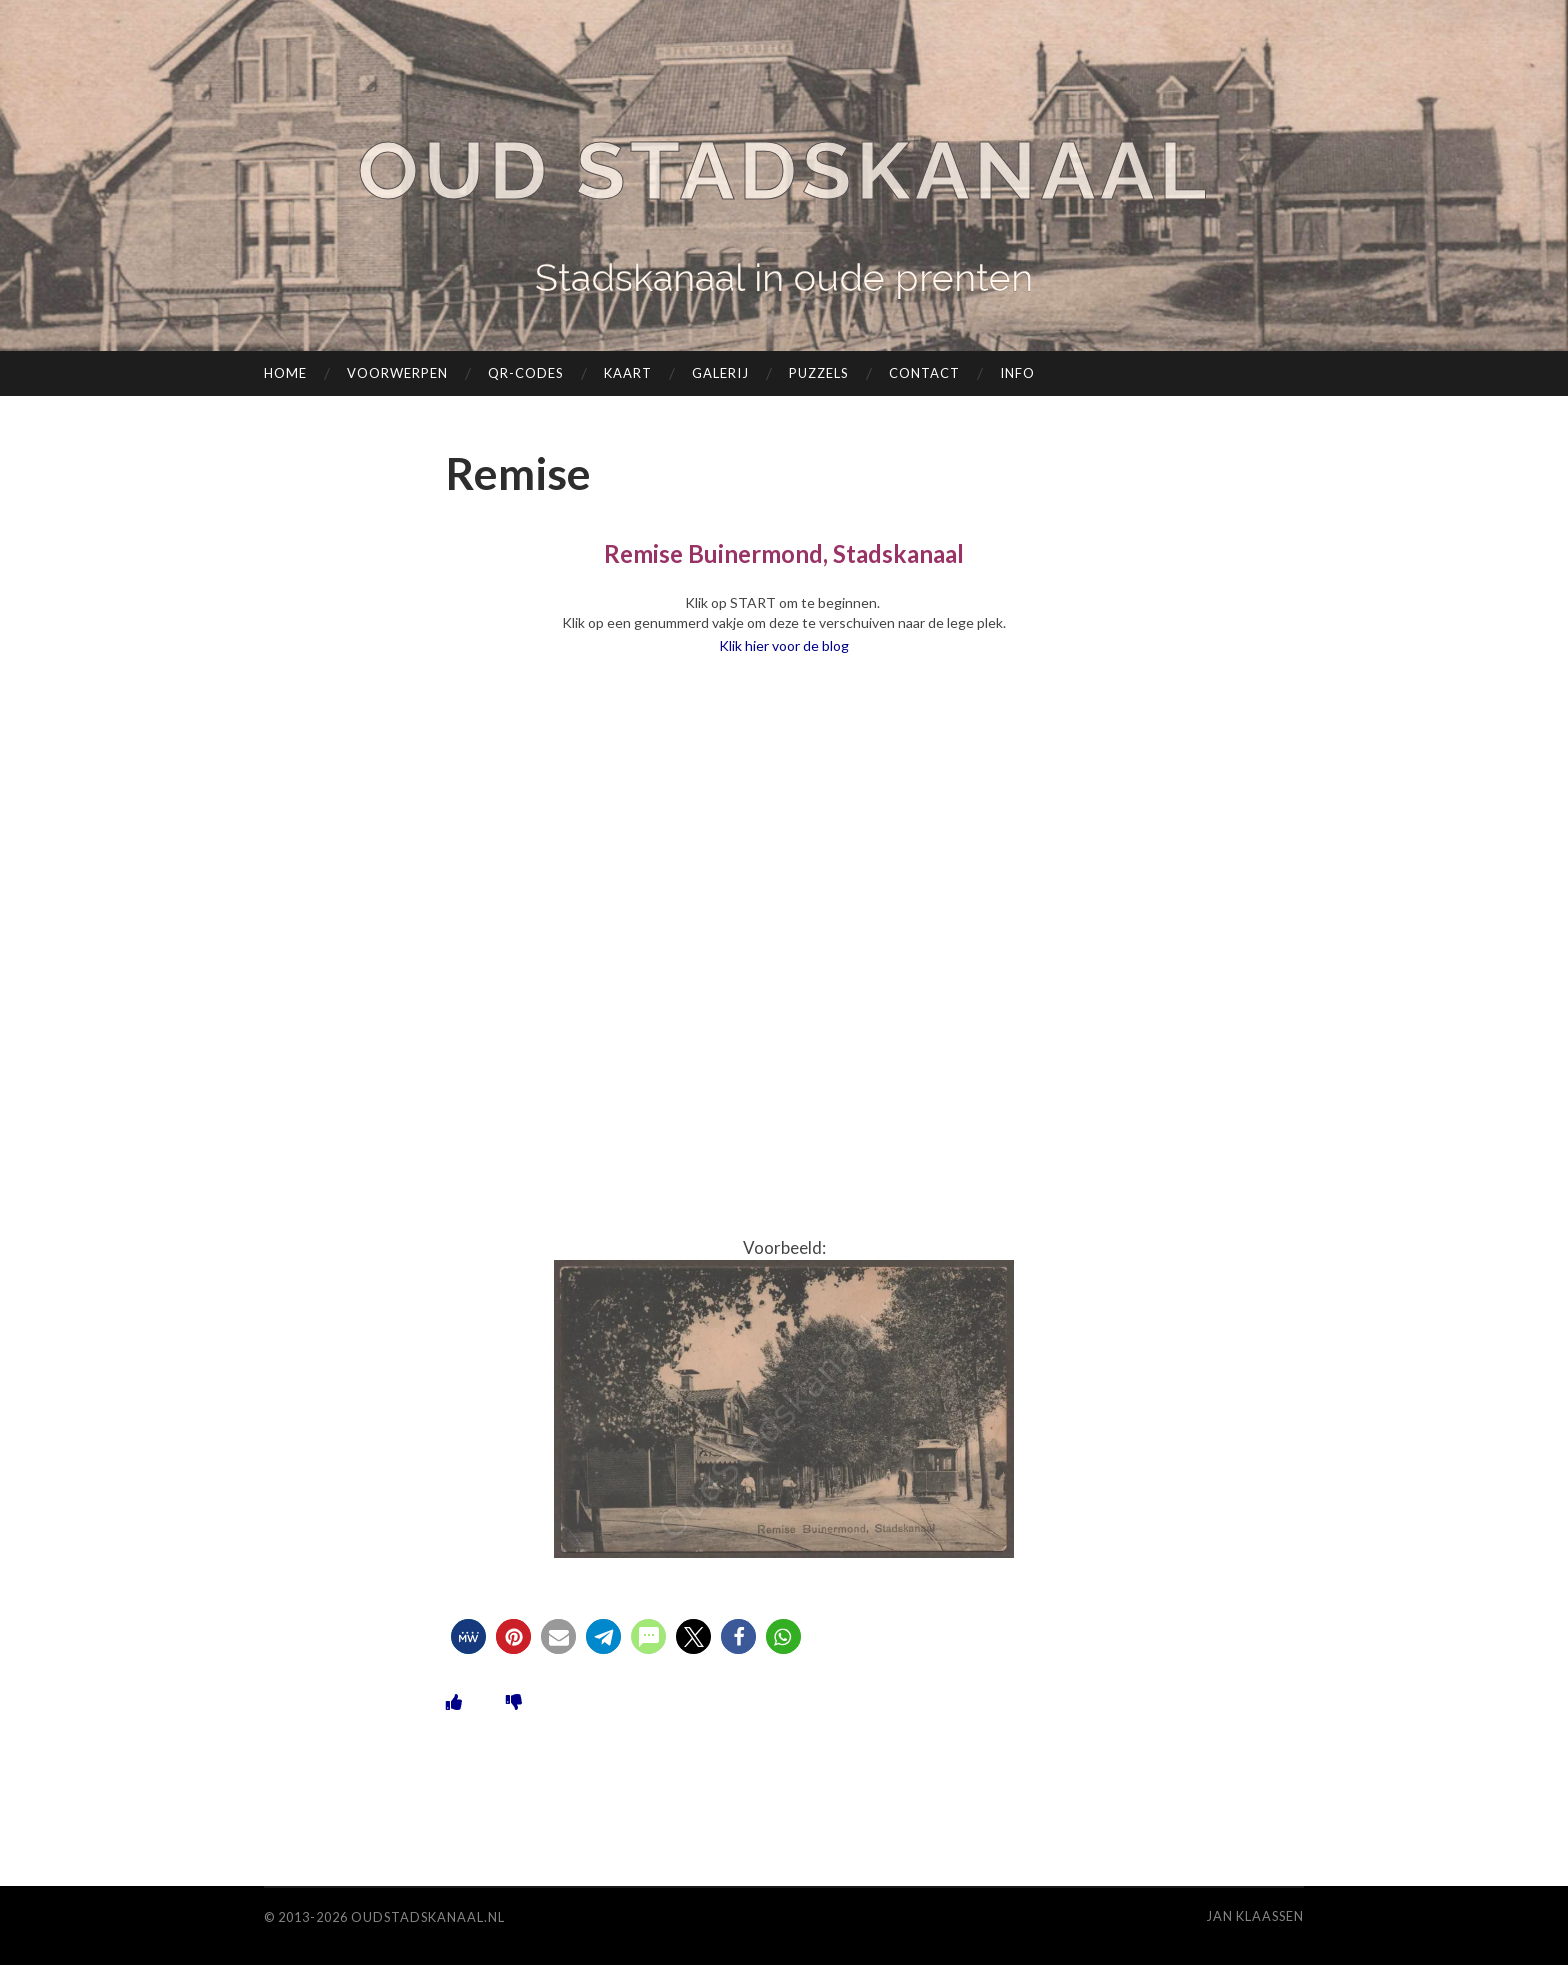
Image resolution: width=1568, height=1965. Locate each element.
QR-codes (526, 373)
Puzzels (819, 373)
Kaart (628, 373)
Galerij (720, 373)
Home (285, 373)
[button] (468, 1636)
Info (1017, 373)
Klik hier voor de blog (784, 645)
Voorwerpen (397, 373)
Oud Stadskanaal (784, 170)
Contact (924, 373)
